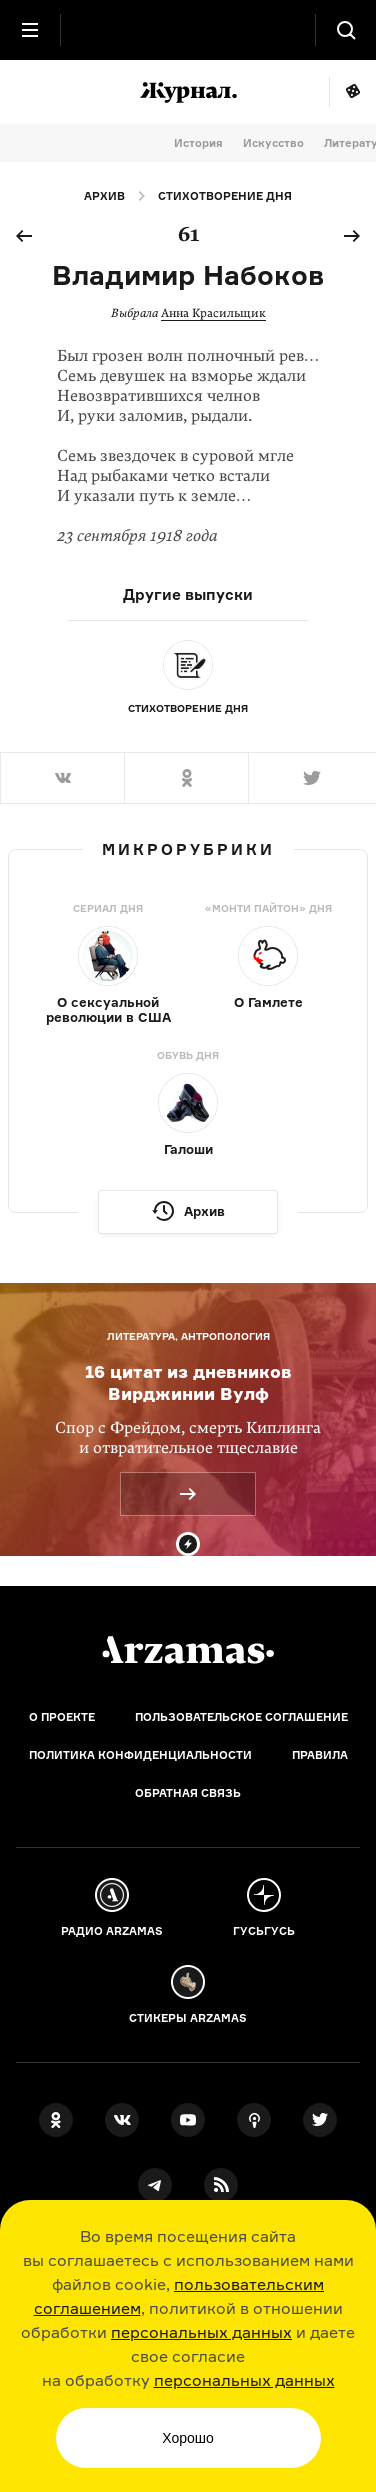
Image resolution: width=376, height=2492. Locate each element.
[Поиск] (346, 30)
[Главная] (188, 1650)
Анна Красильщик (213, 313)
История (198, 143)
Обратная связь (188, 1793)
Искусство (273, 143)
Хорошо (188, 2438)
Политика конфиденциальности (140, 1755)
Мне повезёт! (352, 92)
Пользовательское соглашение (241, 1717)
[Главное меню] (30, 30)
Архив (104, 196)
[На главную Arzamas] (188, 30)
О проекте (62, 1717)
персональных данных (201, 2332)
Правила (320, 1755)
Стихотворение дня (225, 196)
